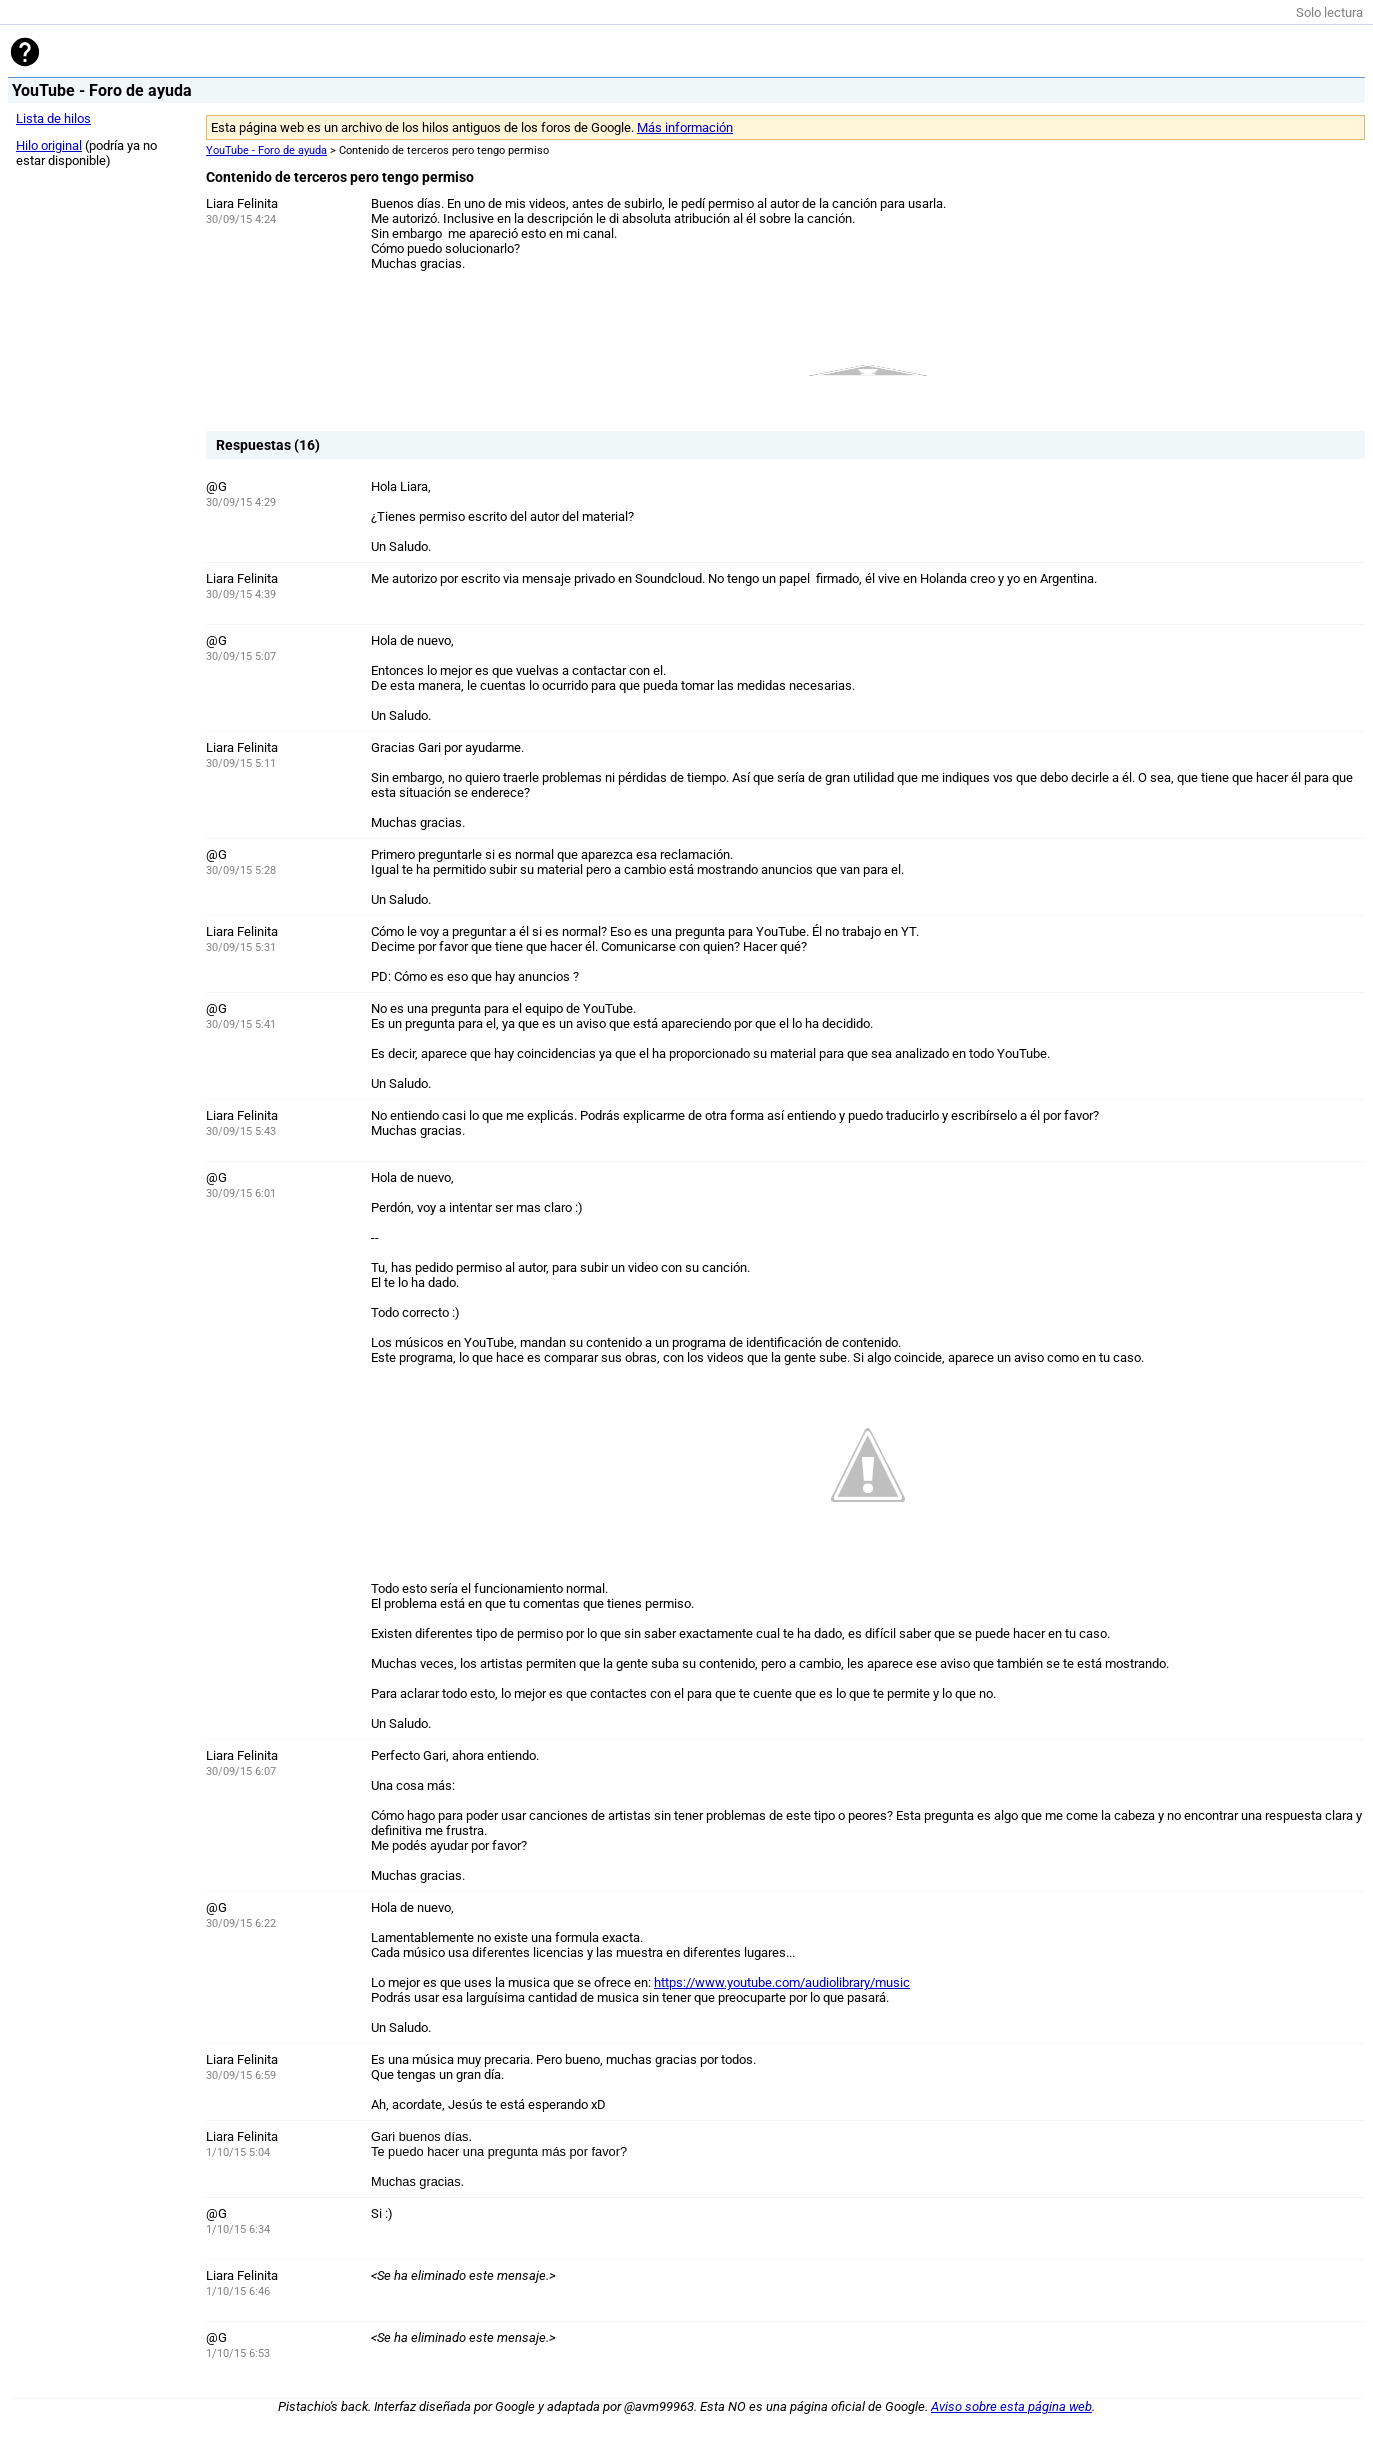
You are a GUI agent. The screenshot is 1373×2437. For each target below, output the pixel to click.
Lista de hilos (53, 118)
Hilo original (49, 145)
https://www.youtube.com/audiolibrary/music (782, 1982)
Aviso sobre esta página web (1011, 2406)
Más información (685, 127)
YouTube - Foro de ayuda (266, 150)
